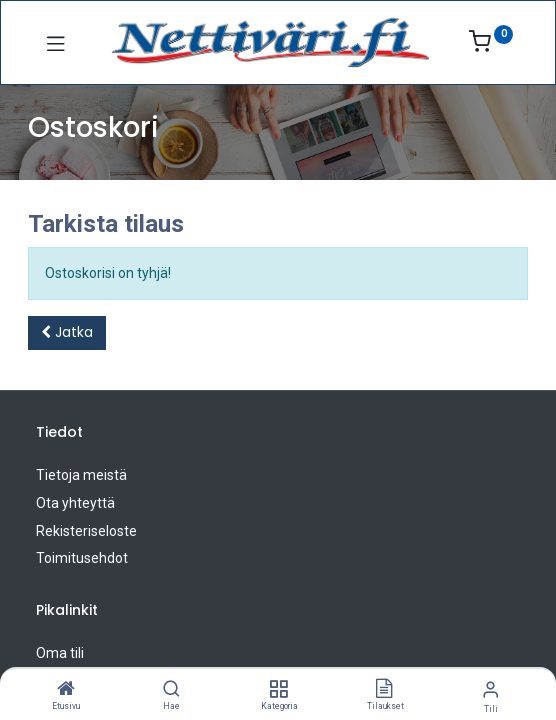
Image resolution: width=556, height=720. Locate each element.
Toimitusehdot (82, 558)
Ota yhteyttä (75, 503)
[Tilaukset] (384, 690)
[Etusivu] (66, 690)
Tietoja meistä (81, 475)
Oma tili (60, 653)
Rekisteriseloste (86, 531)
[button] (67, 333)
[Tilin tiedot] (490, 689)
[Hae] (171, 690)
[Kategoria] (278, 690)
